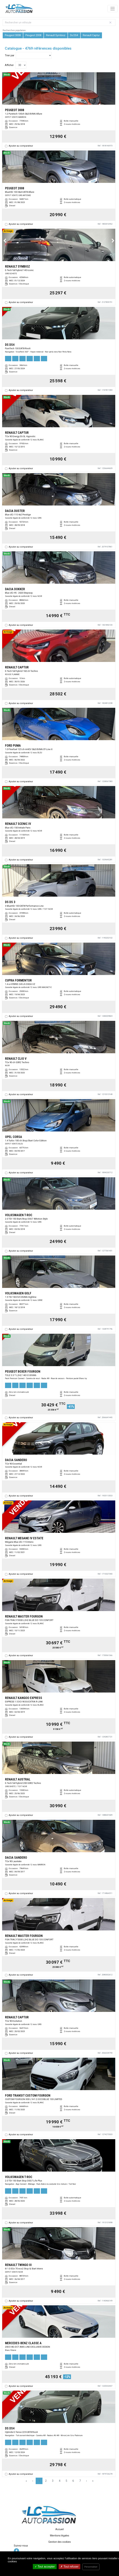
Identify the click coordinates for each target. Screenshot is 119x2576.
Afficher (9, 65)
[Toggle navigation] (113, 8)
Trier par (9, 55)
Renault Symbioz (55, 35)
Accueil (59, 2529)
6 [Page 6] (73, 2480)
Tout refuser (69, 2566)
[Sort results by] (34, 55)
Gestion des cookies (59, 2541)
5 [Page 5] (66, 2480)
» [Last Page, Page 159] (93, 2480)
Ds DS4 (74, 35)
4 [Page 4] (59, 2480)
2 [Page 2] (46, 2480)
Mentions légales (59, 2535)
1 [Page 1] (39, 2480)
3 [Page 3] (53, 2480)
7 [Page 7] (80, 2480)
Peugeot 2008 (33, 35)
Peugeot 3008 (13, 35)
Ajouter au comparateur (21, 145)
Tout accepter (45, 2566)
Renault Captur (91, 35)
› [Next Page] (86, 2480)
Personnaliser (90, 2567)
